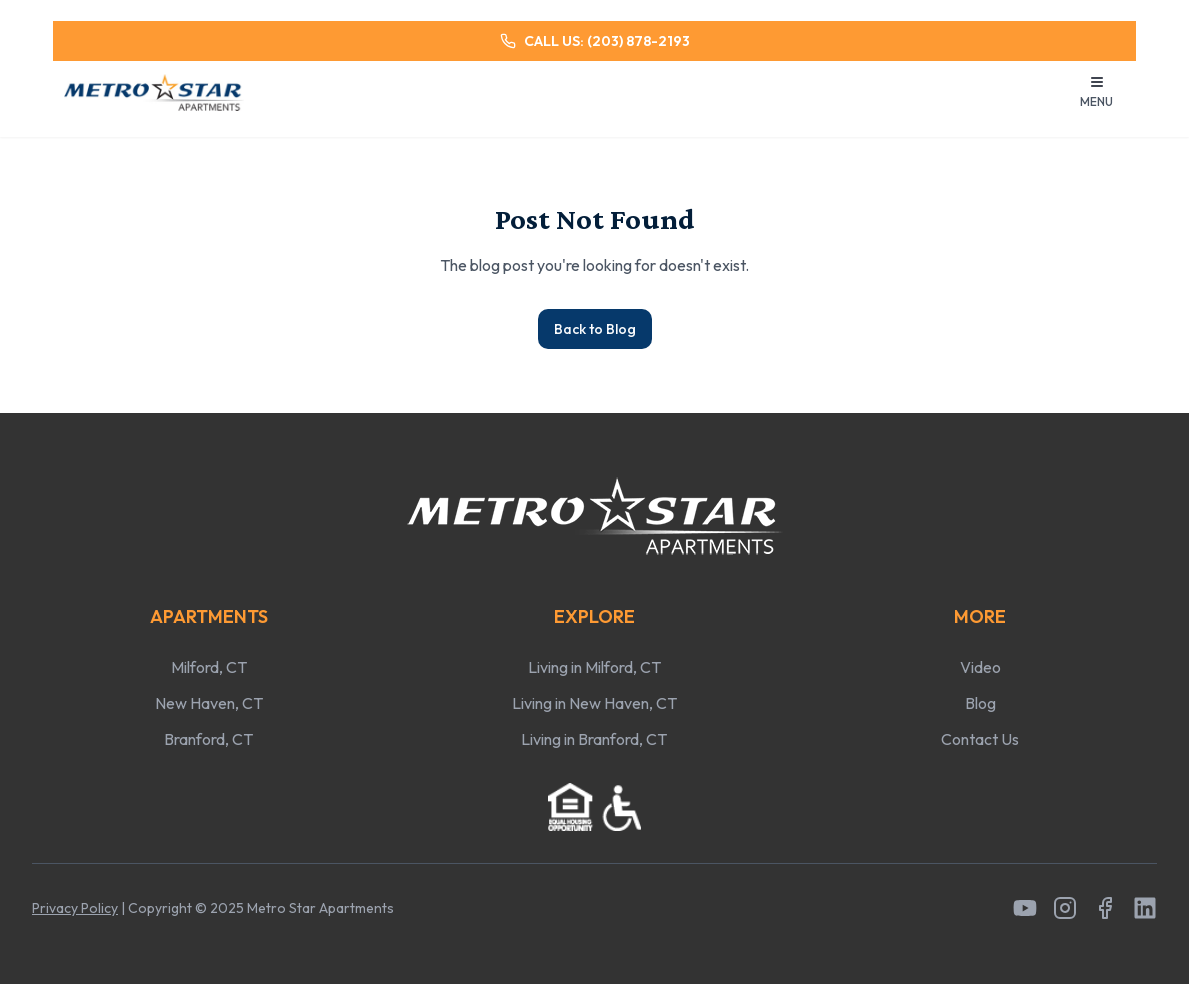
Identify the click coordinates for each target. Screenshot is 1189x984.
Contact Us (980, 739)
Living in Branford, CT (594, 739)
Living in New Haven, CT (594, 703)
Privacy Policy (75, 908)
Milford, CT (209, 667)
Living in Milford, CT (594, 667)
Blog (980, 703)
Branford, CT (208, 739)
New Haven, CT (209, 703)
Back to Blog (595, 329)
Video (980, 667)
